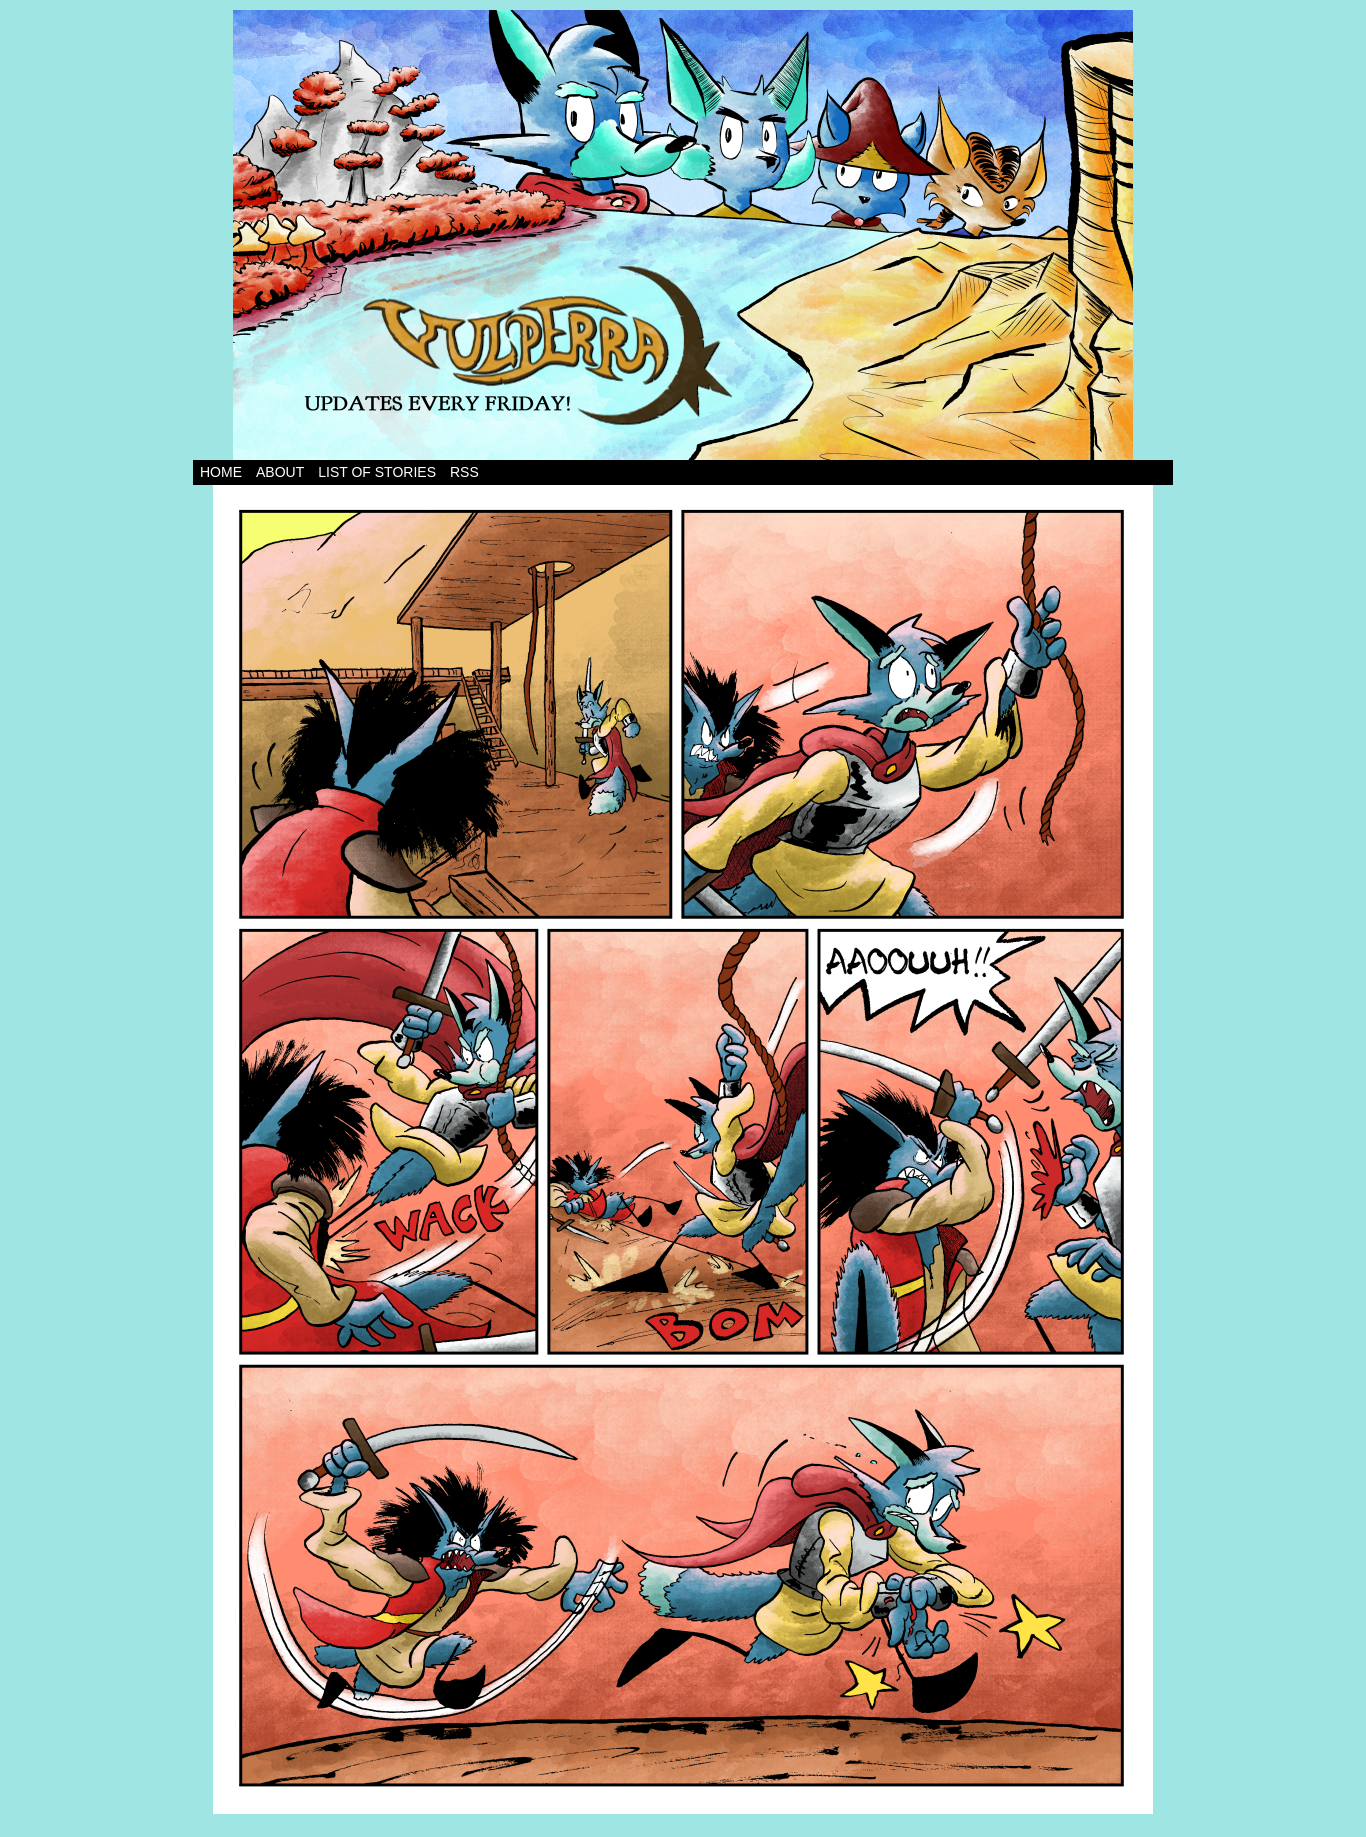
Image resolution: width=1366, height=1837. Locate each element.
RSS (464, 472)
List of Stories (377, 472)
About (280, 472)
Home (221, 472)
